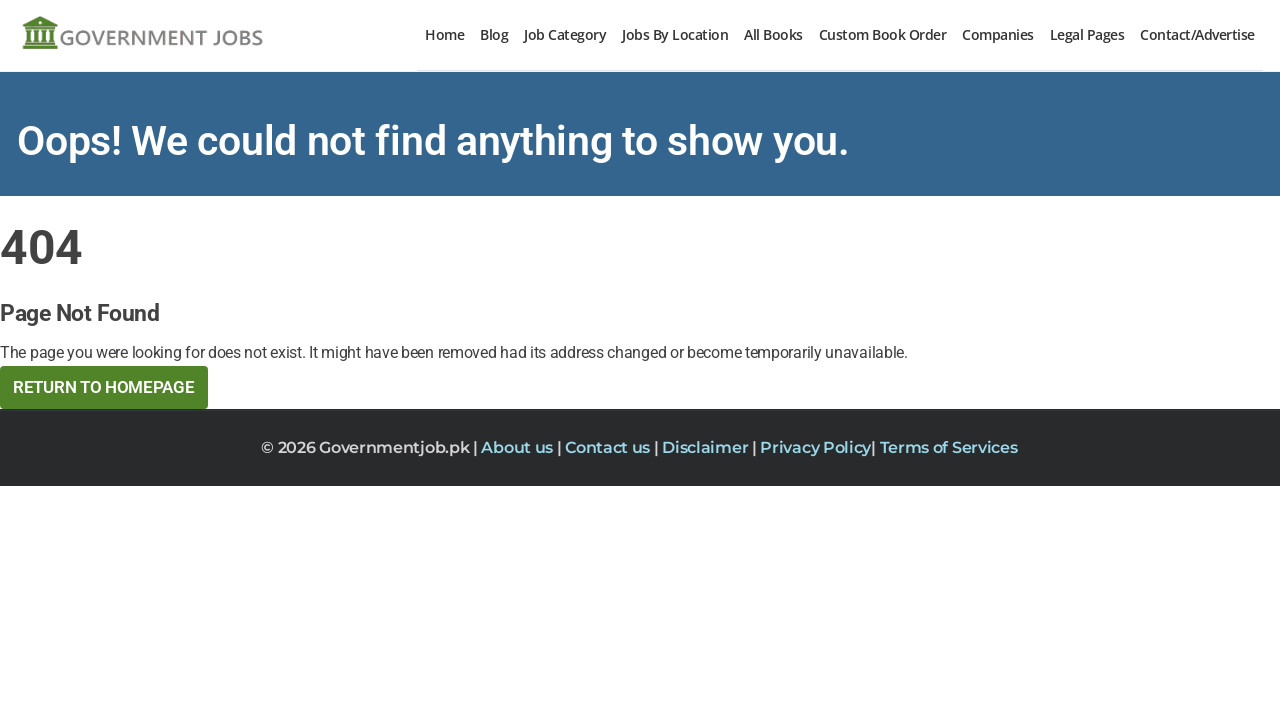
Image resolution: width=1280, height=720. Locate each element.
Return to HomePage (104, 387)
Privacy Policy (815, 447)
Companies (998, 34)
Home (444, 34)
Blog (494, 34)
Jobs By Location (675, 34)
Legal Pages (1087, 34)
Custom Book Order (883, 34)
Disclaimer (707, 447)
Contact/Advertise (1197, 34)
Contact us (609, 447)
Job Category (565, 34)
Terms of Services (949, 447)
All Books (773, 34)
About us (518, 447)
